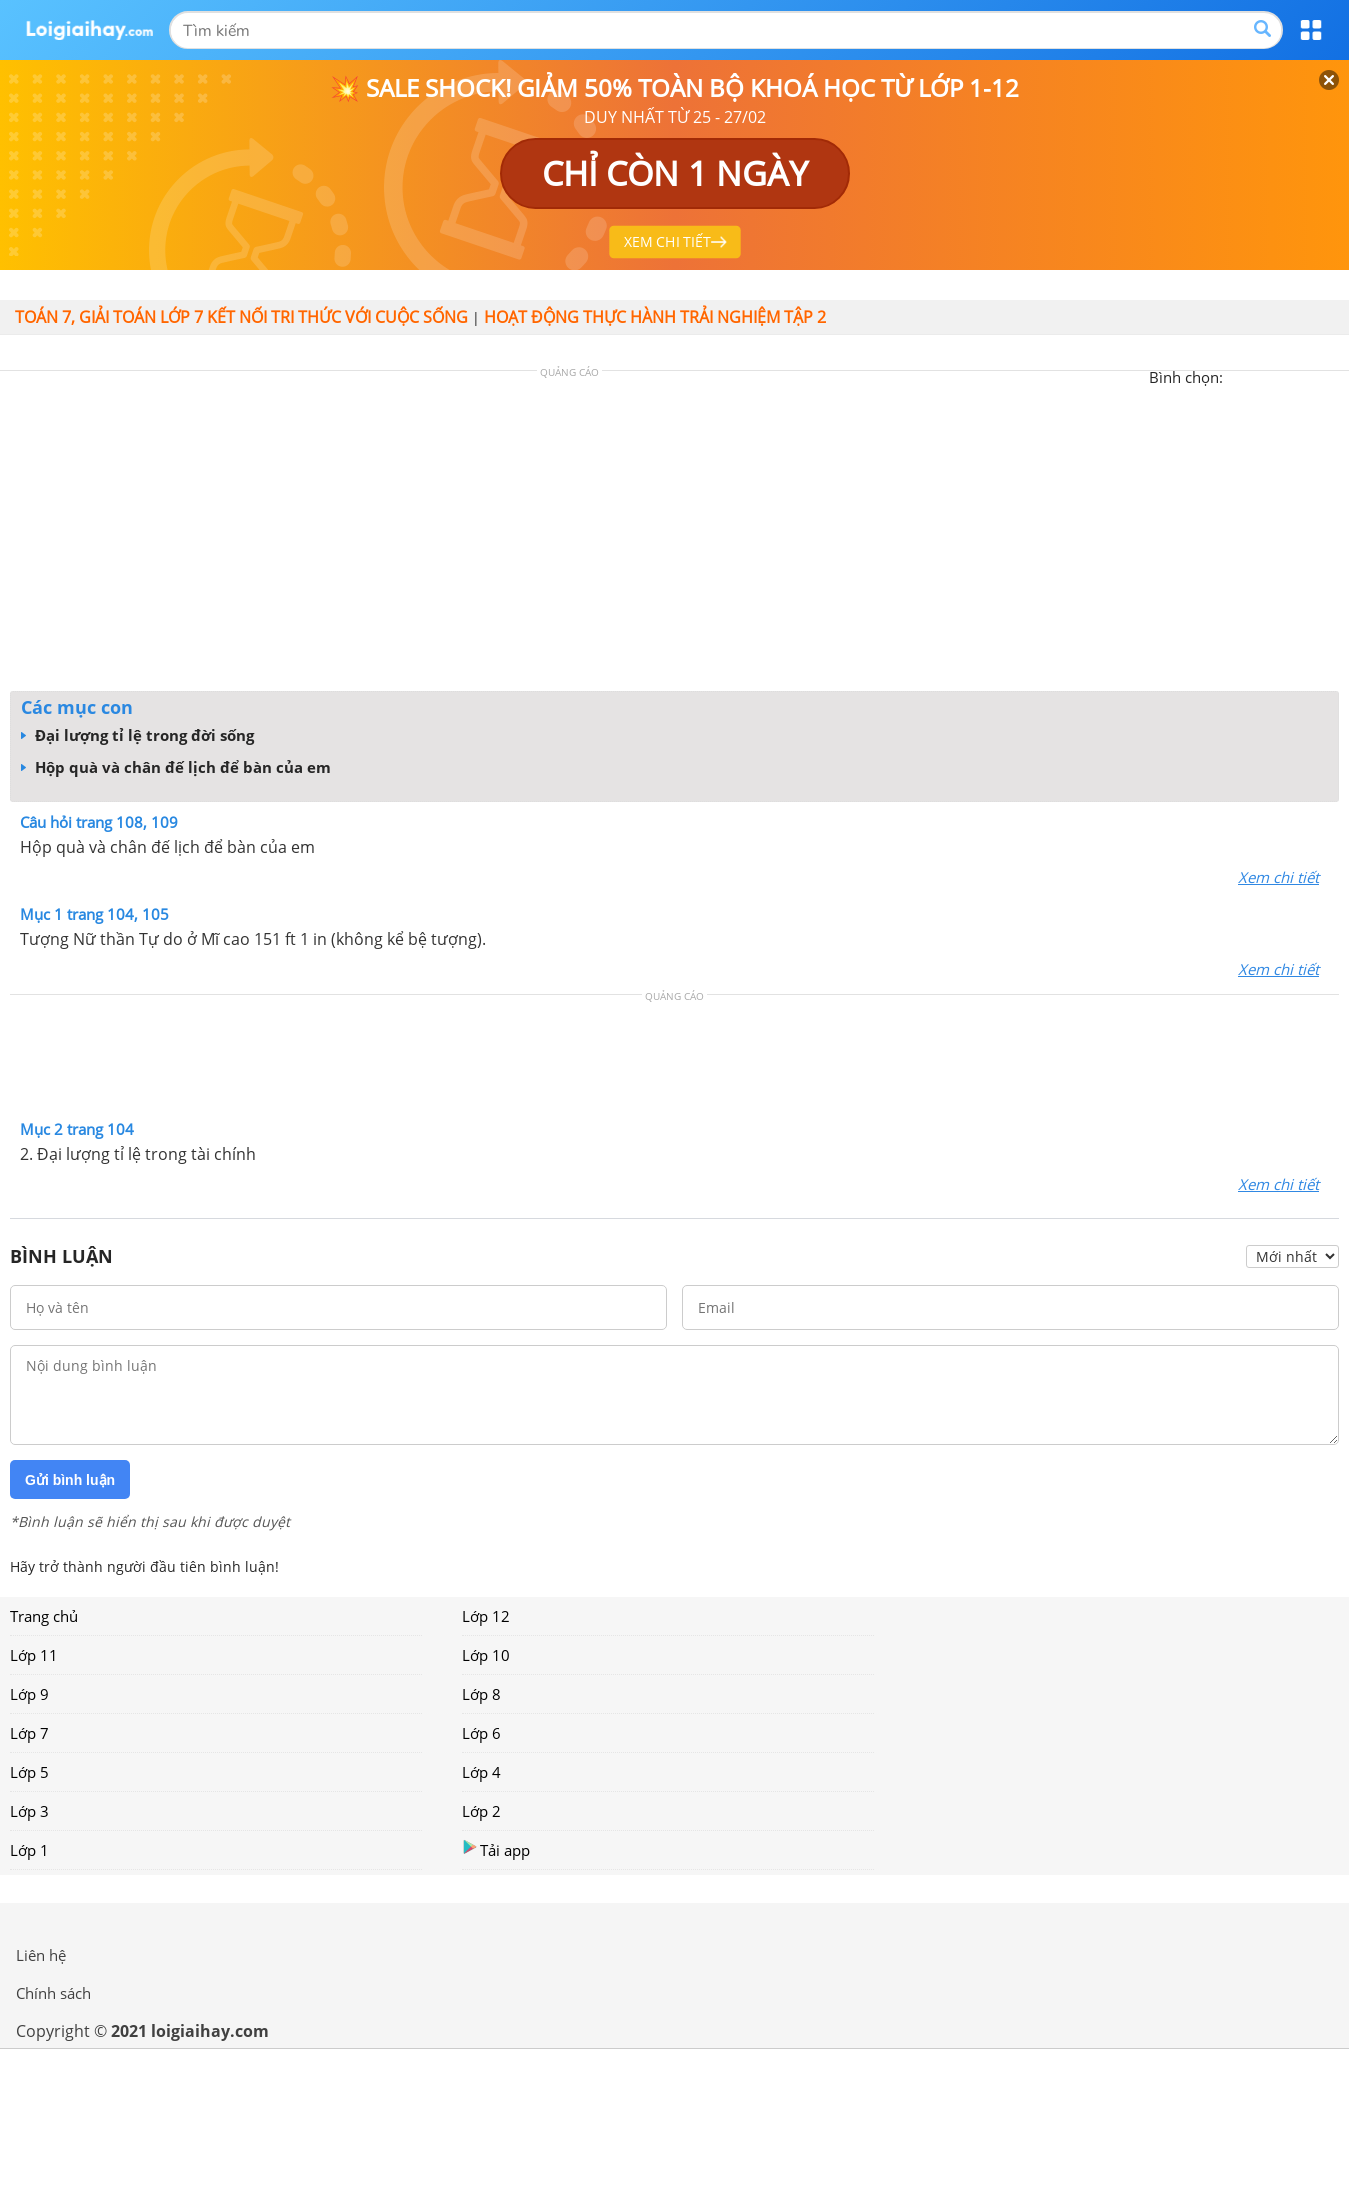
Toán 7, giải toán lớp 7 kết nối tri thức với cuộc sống (241, 317)
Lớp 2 (481, 1811)
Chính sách (53, 1993)
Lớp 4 (481, 1772)
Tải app (496, 1849)
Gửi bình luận (70, 1480)
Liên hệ (41, 1955)
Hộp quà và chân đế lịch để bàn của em (176, 767)
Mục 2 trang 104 (77, 1129)
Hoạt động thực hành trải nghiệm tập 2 (655, 317)
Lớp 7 (29, 1733)
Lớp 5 (29, 1772)
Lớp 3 (29, 1811)
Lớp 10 (486, 1655)
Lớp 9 (29, 1694)
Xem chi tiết (1278, 877)
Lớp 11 (34, 1655)
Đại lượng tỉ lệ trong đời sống (137, 735)
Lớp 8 (481, 1694)
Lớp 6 (481, 1733)
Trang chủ (44, 1616)
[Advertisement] (675, 536)
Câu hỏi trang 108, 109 (99, 822)
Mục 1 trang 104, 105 (94, 914)
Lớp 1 (29, 1850)
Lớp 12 (486, 1616)
